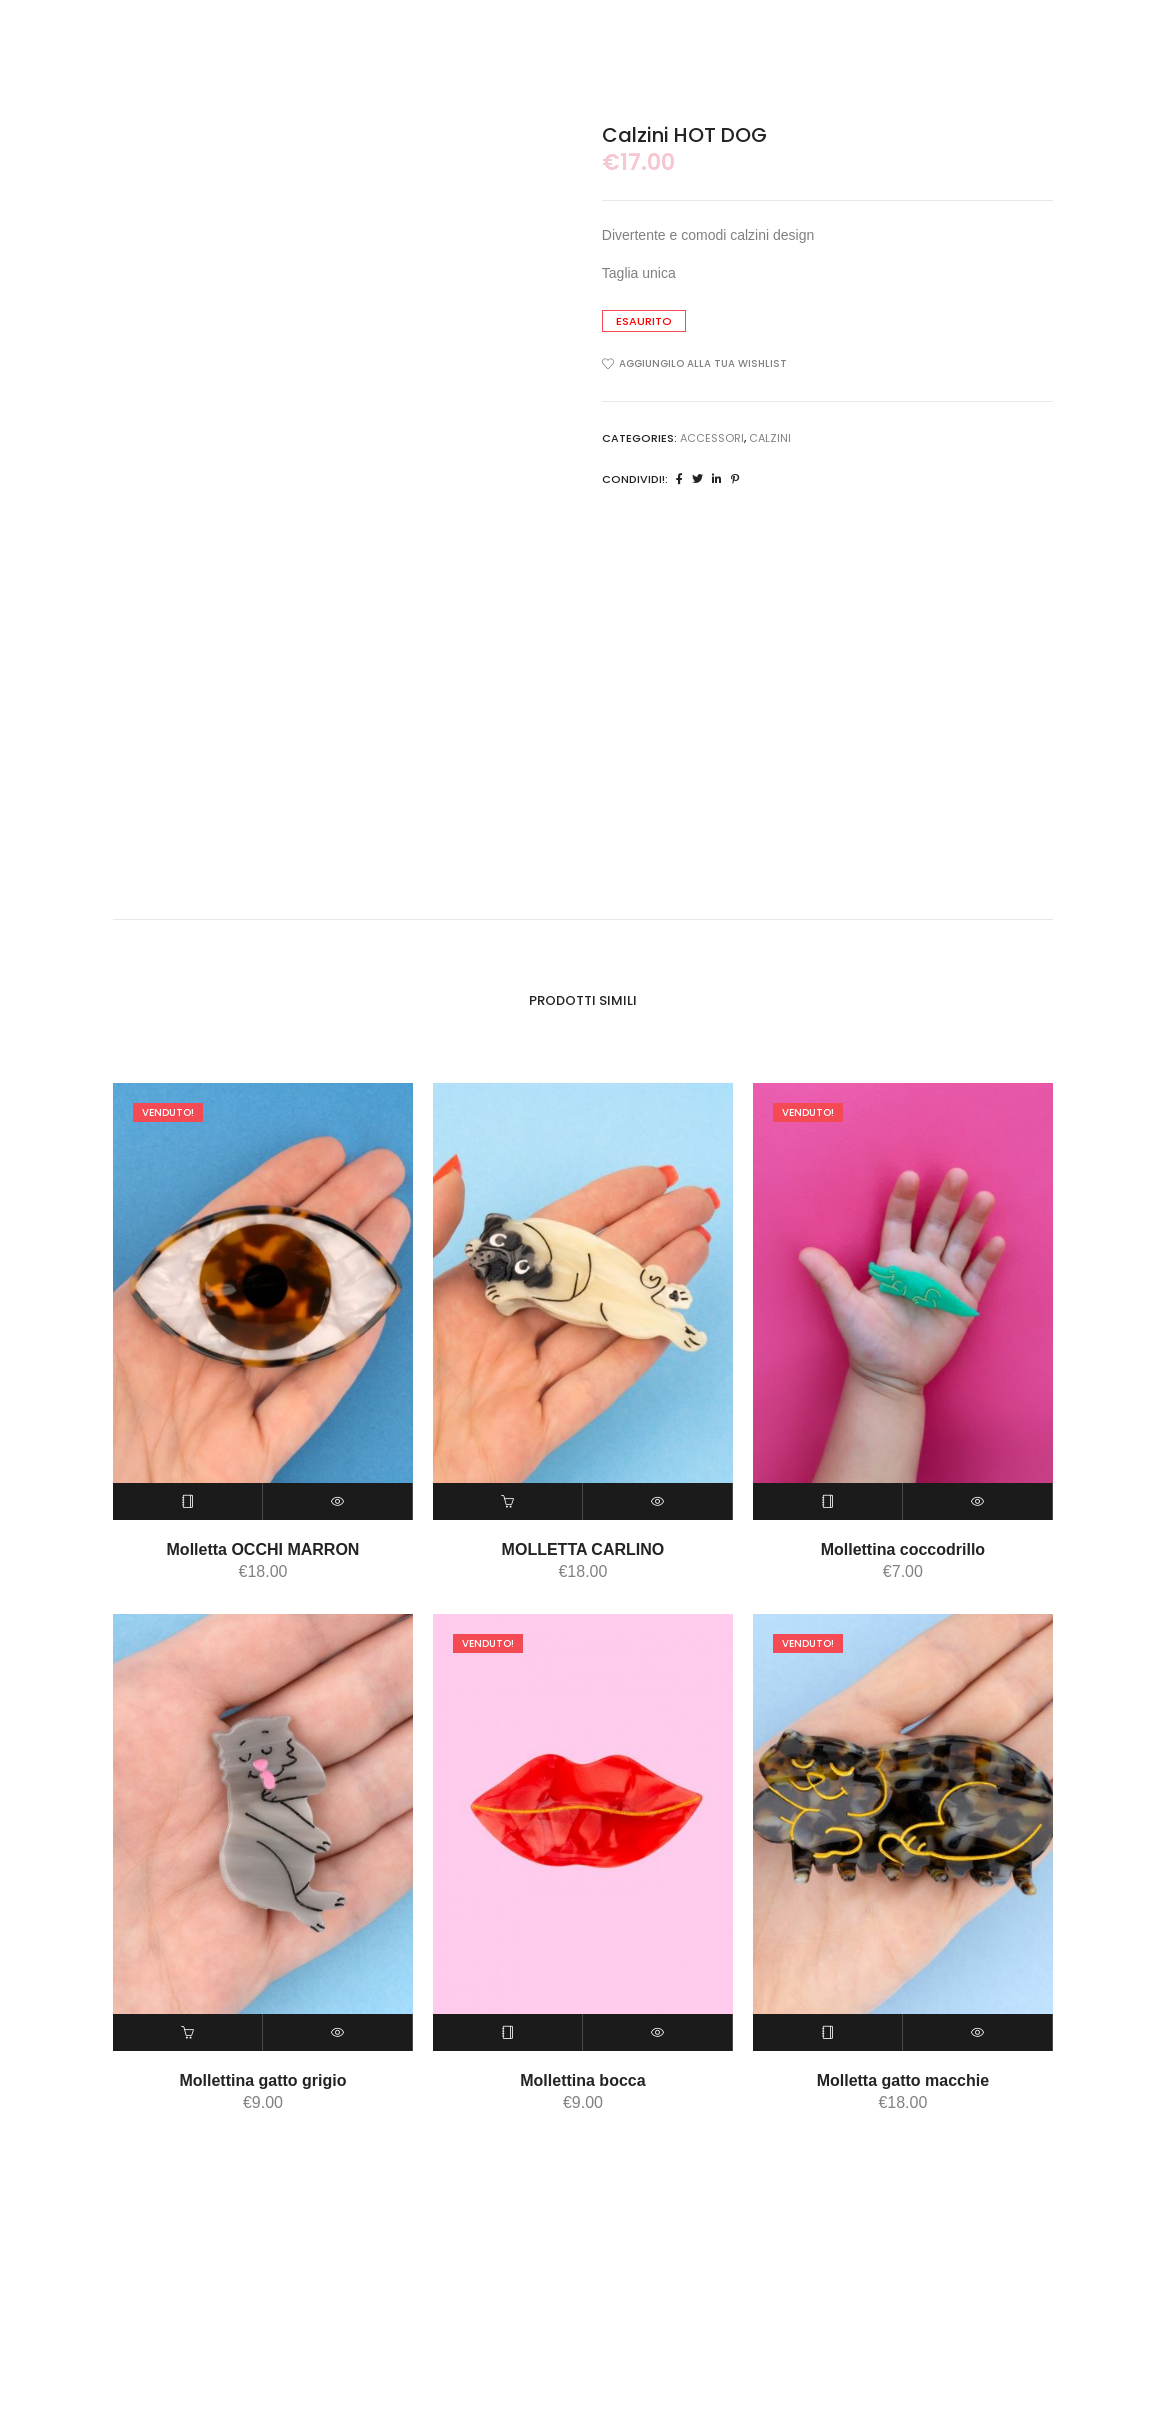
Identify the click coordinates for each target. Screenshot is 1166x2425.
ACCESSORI (712, 438)
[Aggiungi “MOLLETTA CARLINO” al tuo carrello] (508, 1500)
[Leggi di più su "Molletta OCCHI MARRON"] (188, 1500)
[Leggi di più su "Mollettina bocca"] (508, 2031)
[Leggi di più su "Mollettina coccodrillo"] (828, 1500)
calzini (770, 438)
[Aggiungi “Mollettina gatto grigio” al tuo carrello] (188, 2031)
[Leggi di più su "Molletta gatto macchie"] (828, 2031)
